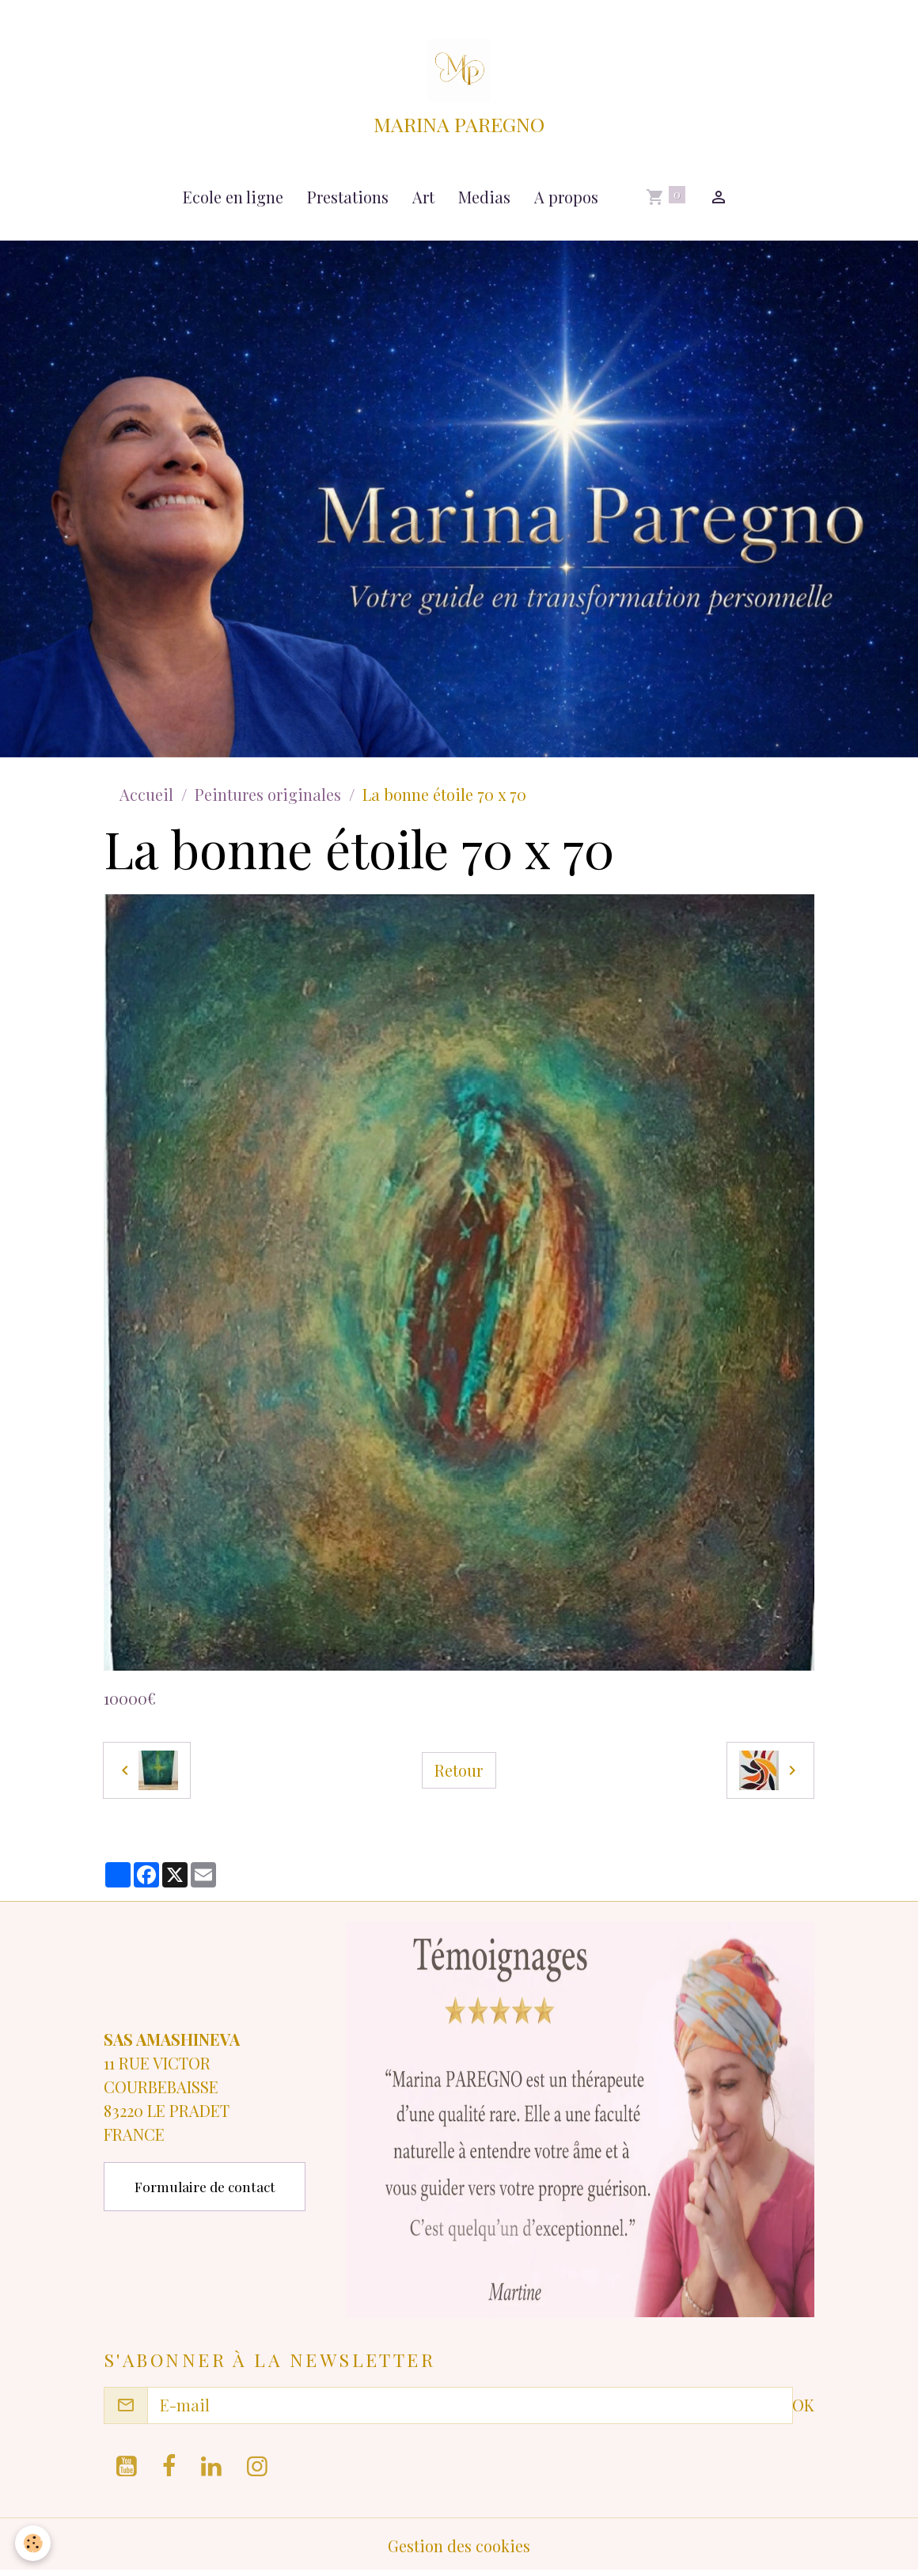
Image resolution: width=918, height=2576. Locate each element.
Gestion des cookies (459, 2548)
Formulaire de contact (205, 2189)
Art (423, 200)
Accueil (146, 796)
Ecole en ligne (233, 200)
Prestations (348, 200)
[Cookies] (33, 2543)
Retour (458, 1773)
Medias (484, 200)
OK (803, 2408)
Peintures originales (268, 796)
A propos (566, 200)
